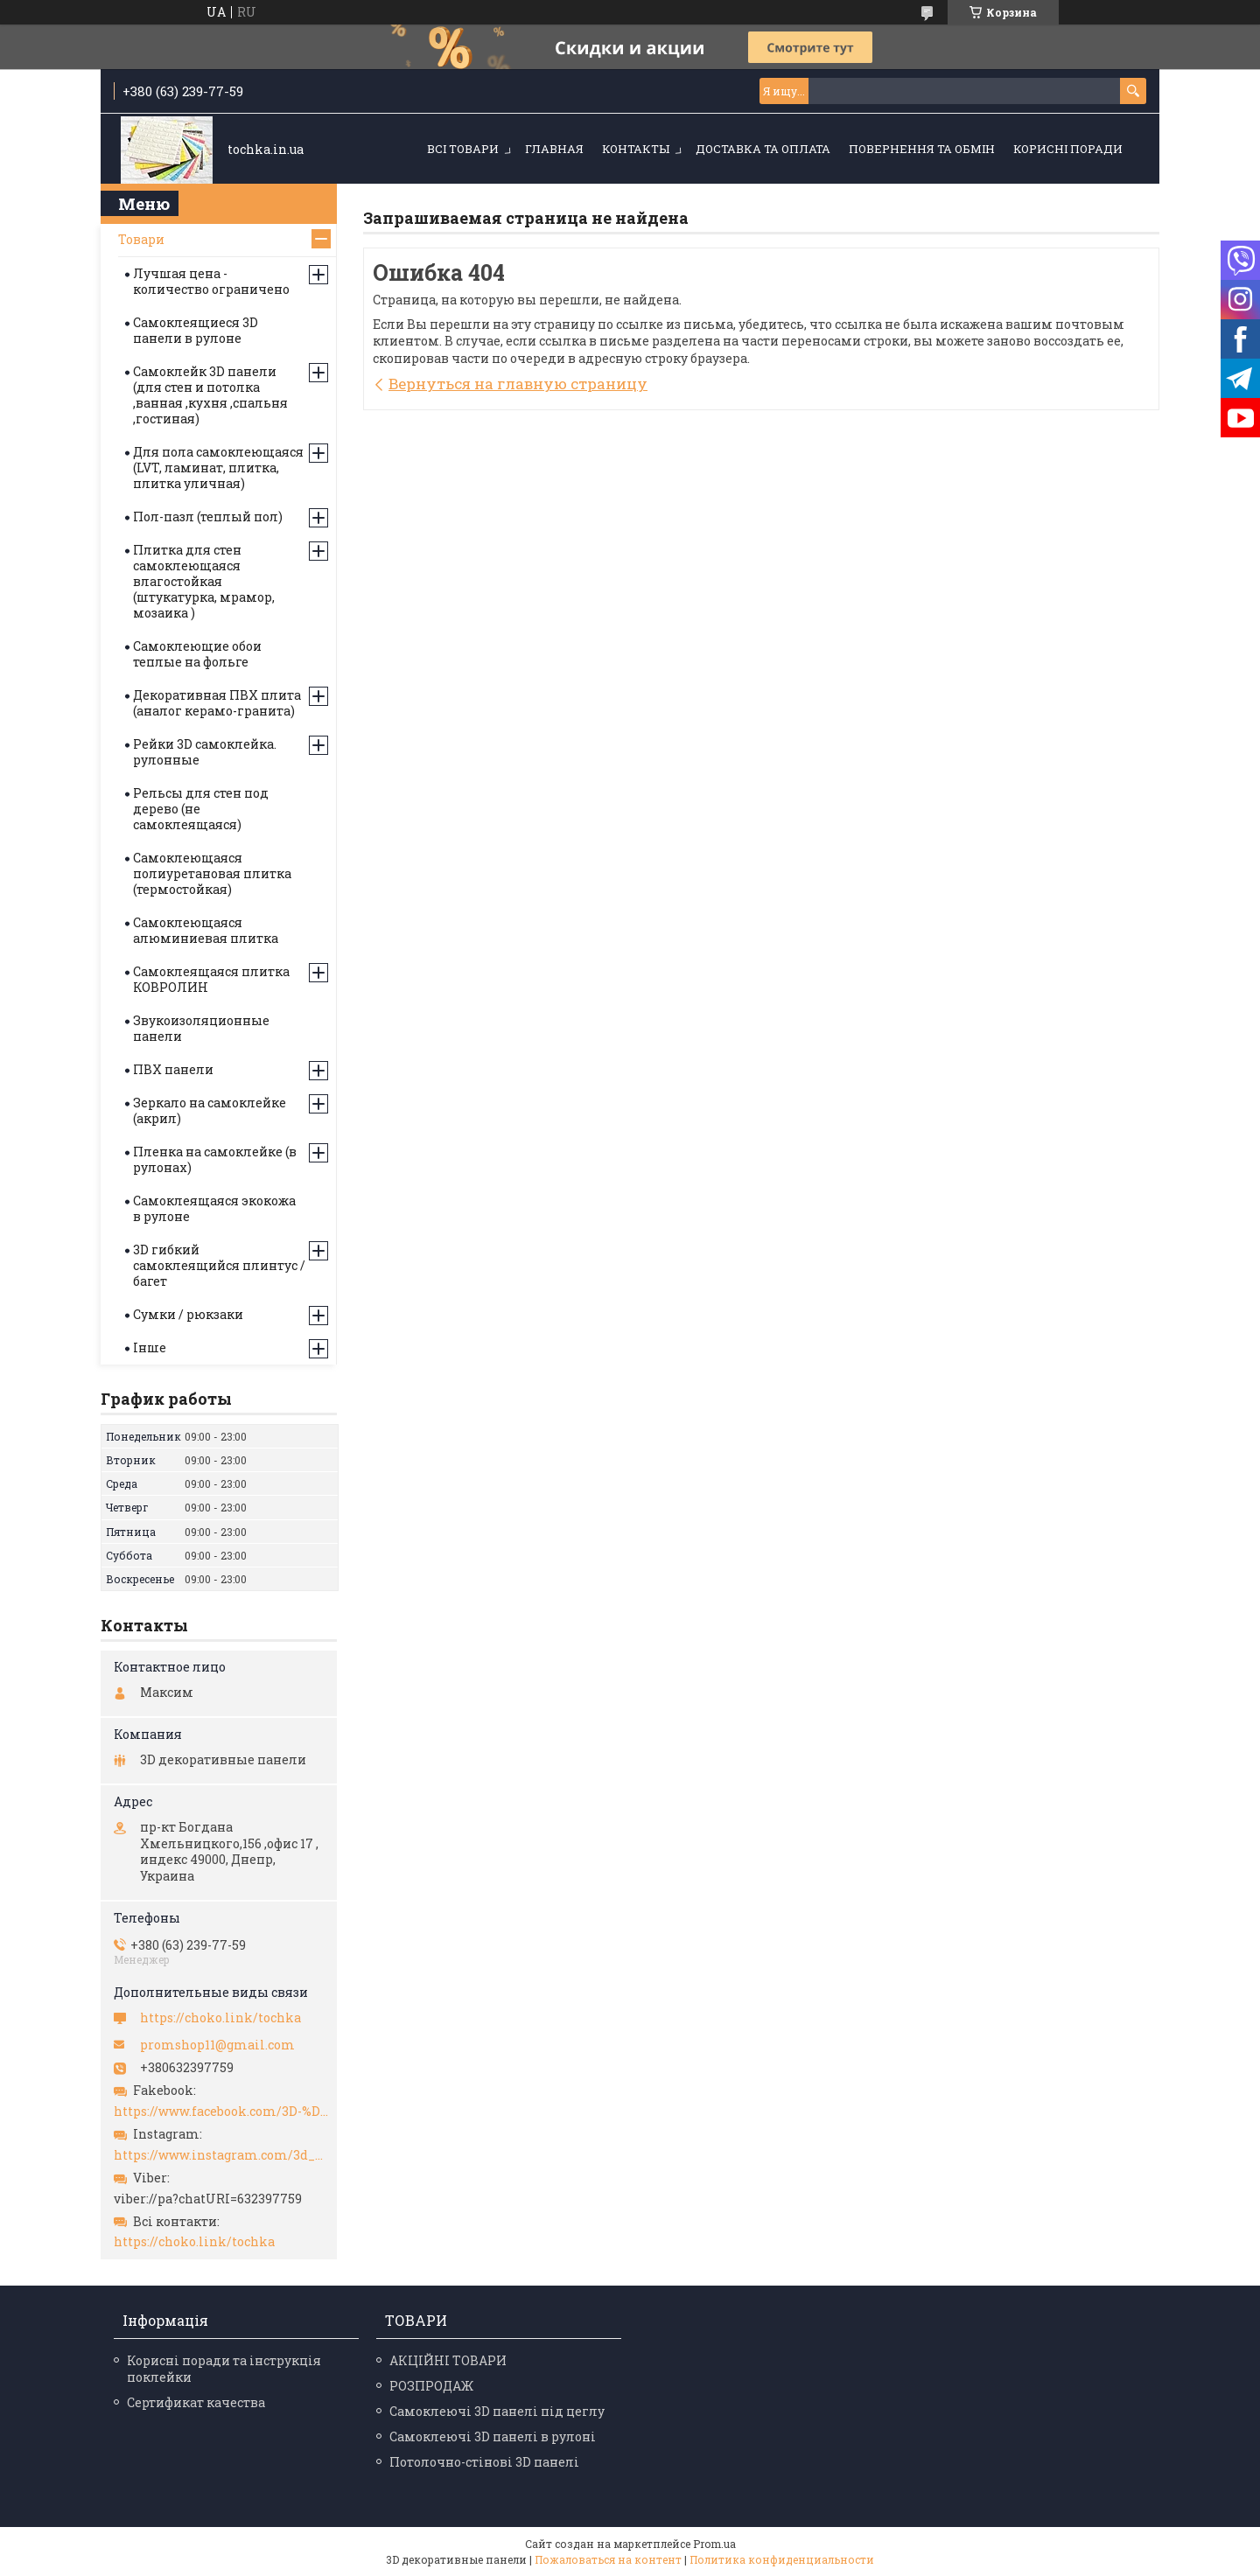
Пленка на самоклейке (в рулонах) (215, 1159)
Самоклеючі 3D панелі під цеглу (497, 2411)
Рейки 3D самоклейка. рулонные (204, 752)
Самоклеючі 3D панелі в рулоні (492, 2436)
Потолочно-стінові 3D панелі (484, 2462)
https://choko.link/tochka (220, 2018)
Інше (149, 1347)
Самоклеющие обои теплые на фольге (197, 654)
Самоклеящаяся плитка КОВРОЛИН (211, 979)
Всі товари (463, 149)
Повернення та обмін (922, 149)
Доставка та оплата (763, 149)
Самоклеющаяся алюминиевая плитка (205, 930)
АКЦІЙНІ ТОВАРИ (448, 2360)
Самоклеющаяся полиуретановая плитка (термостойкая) (212, 873)
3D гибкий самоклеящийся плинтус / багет (219, 1265)
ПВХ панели (173, 1069)
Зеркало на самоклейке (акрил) (209, 1110)
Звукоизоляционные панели (201, 1028)
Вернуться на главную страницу (518, 383)
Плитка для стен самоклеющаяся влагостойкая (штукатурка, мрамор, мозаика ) (204, 581)
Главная (554, 149)
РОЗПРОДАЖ (431, 2385)
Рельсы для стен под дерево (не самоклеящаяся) (201, 809)
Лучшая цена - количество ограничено (211, 281)
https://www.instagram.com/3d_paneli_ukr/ (221, 2155)
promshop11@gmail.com (217, 2045)
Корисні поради (1068, 149)
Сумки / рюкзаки (188, 1314)
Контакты (635, 149)
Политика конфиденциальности (782, 2559)
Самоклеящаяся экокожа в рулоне (214, 1208)
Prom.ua (714, 2544)
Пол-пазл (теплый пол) (208, 516)
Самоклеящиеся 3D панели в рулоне (195, 330)
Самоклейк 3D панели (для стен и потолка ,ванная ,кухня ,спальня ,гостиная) (210, 395)
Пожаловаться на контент (608, 2559)
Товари (141, 239)
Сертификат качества (196, 2402)
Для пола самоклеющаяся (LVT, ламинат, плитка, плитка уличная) (218, 467)
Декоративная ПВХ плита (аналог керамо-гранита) (217, 703)
